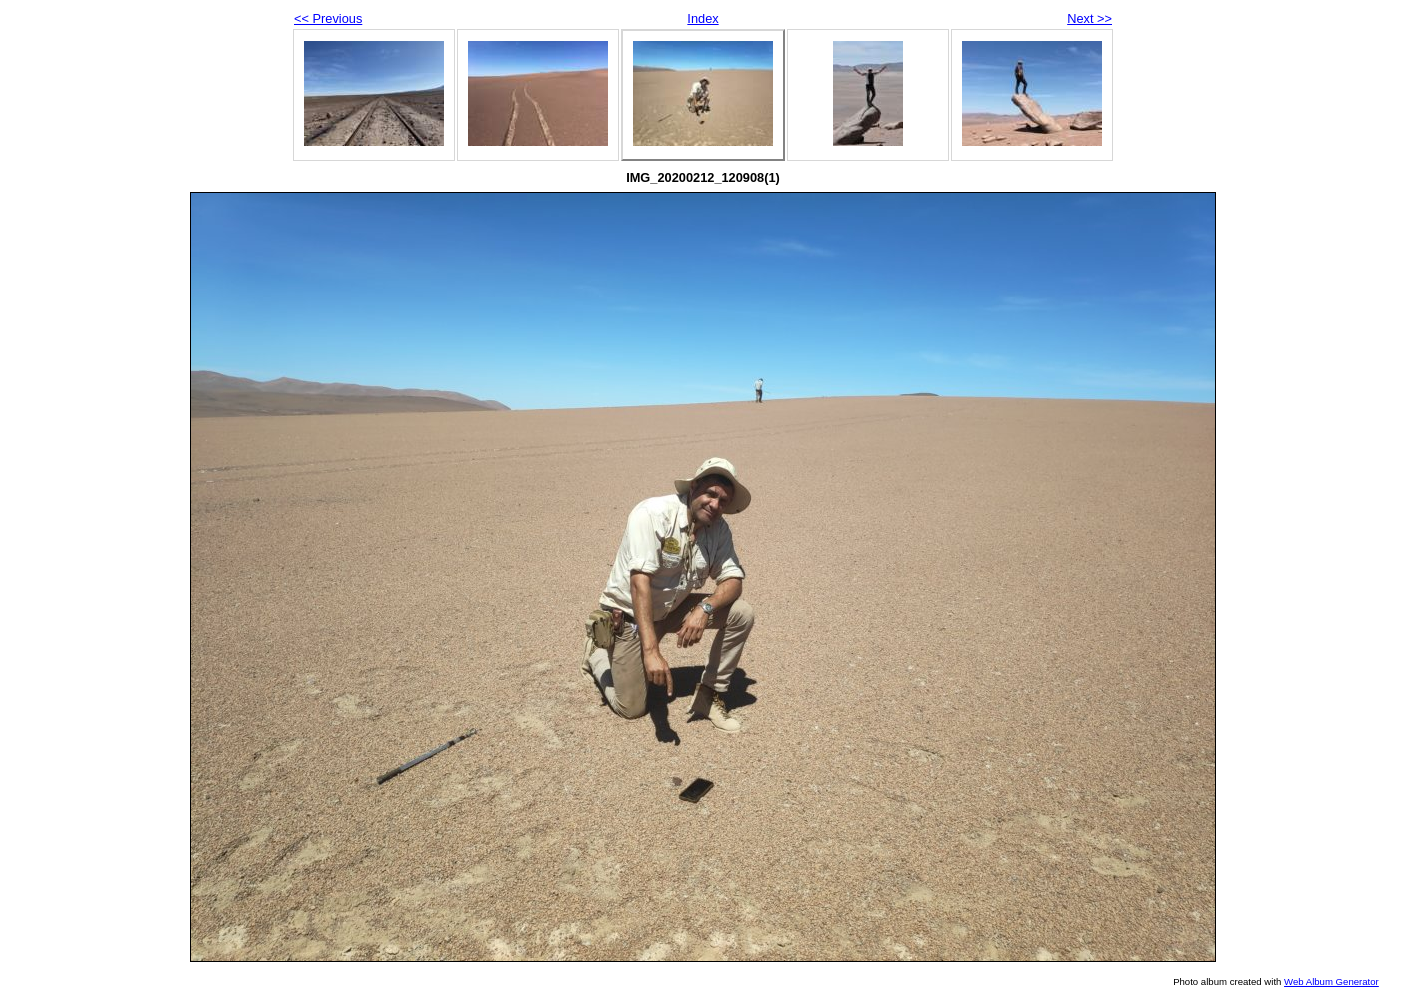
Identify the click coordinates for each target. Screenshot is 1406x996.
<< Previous (328, 18)
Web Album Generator (1331, 981)
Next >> (1089, 18)
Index (702, 18)
